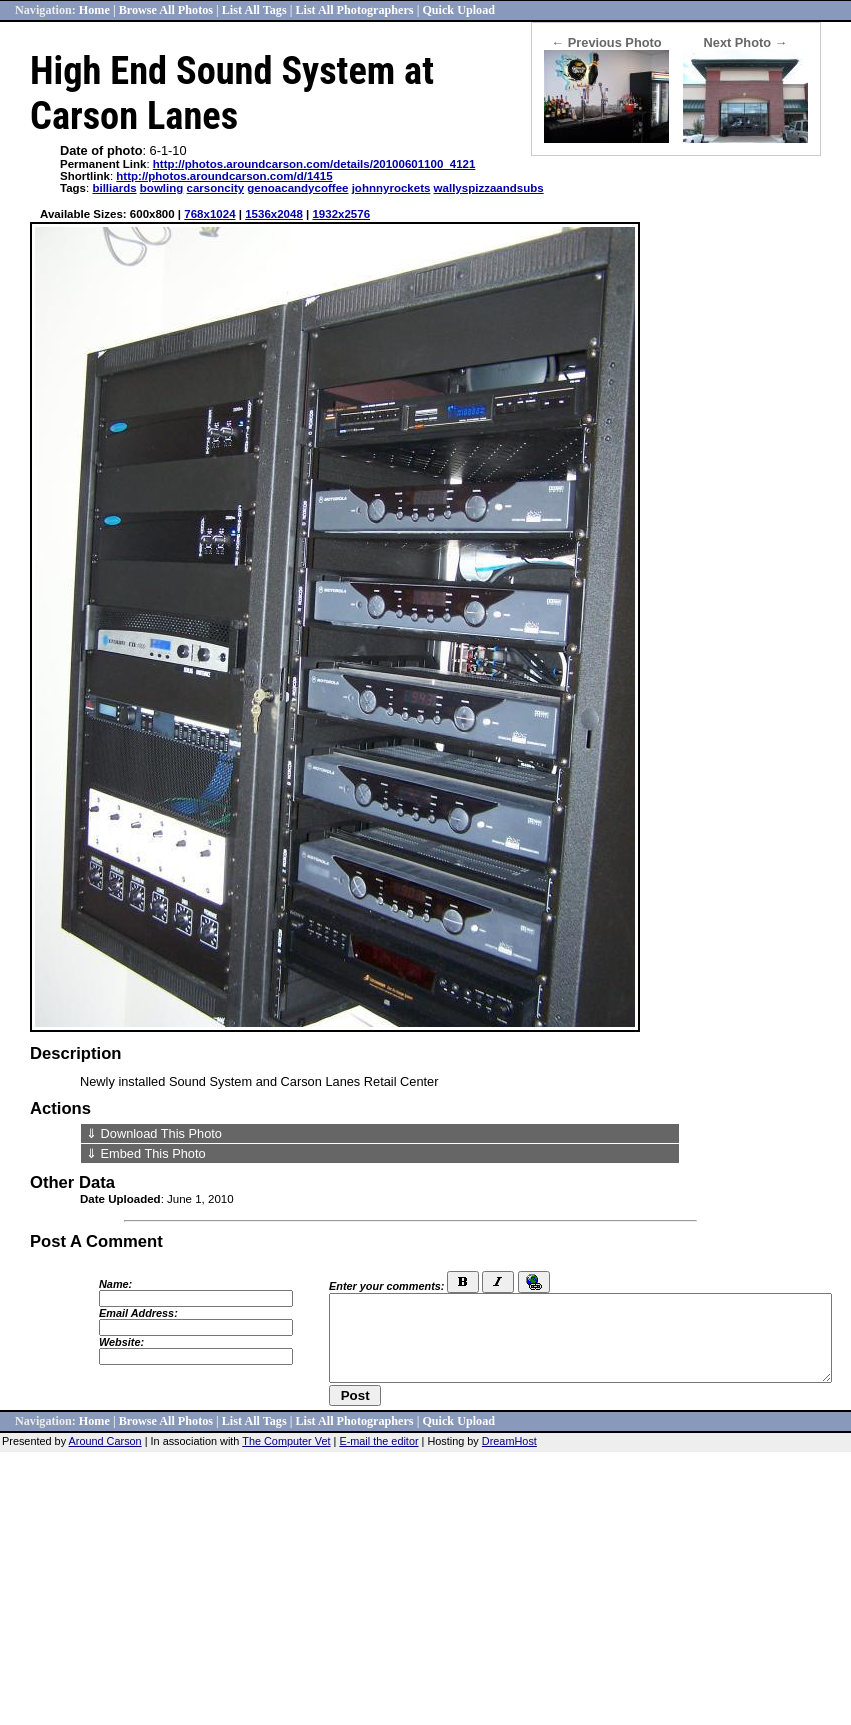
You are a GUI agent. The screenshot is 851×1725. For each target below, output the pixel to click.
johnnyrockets (391, 188)
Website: (121, 1342)
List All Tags (254, 10)
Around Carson (105, 1441)
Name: (115, 1284)
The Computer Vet (286, 1441)
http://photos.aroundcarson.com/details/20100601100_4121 (314, 164)
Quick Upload (458, 10)
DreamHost (509, 1441)
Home (94, 10)
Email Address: (138, 1313)
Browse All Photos (166, 10)
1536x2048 (274, 214)
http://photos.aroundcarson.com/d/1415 (224, 176)
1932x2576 (341, 214)
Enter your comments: (386, 1286)
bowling (162, 188)
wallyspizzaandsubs (489, 188)
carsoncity (216, 188)
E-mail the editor (378, 1441)
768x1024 (209, 214)
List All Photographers (354, 10)
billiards (114, 188)
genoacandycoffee (297, 188)
